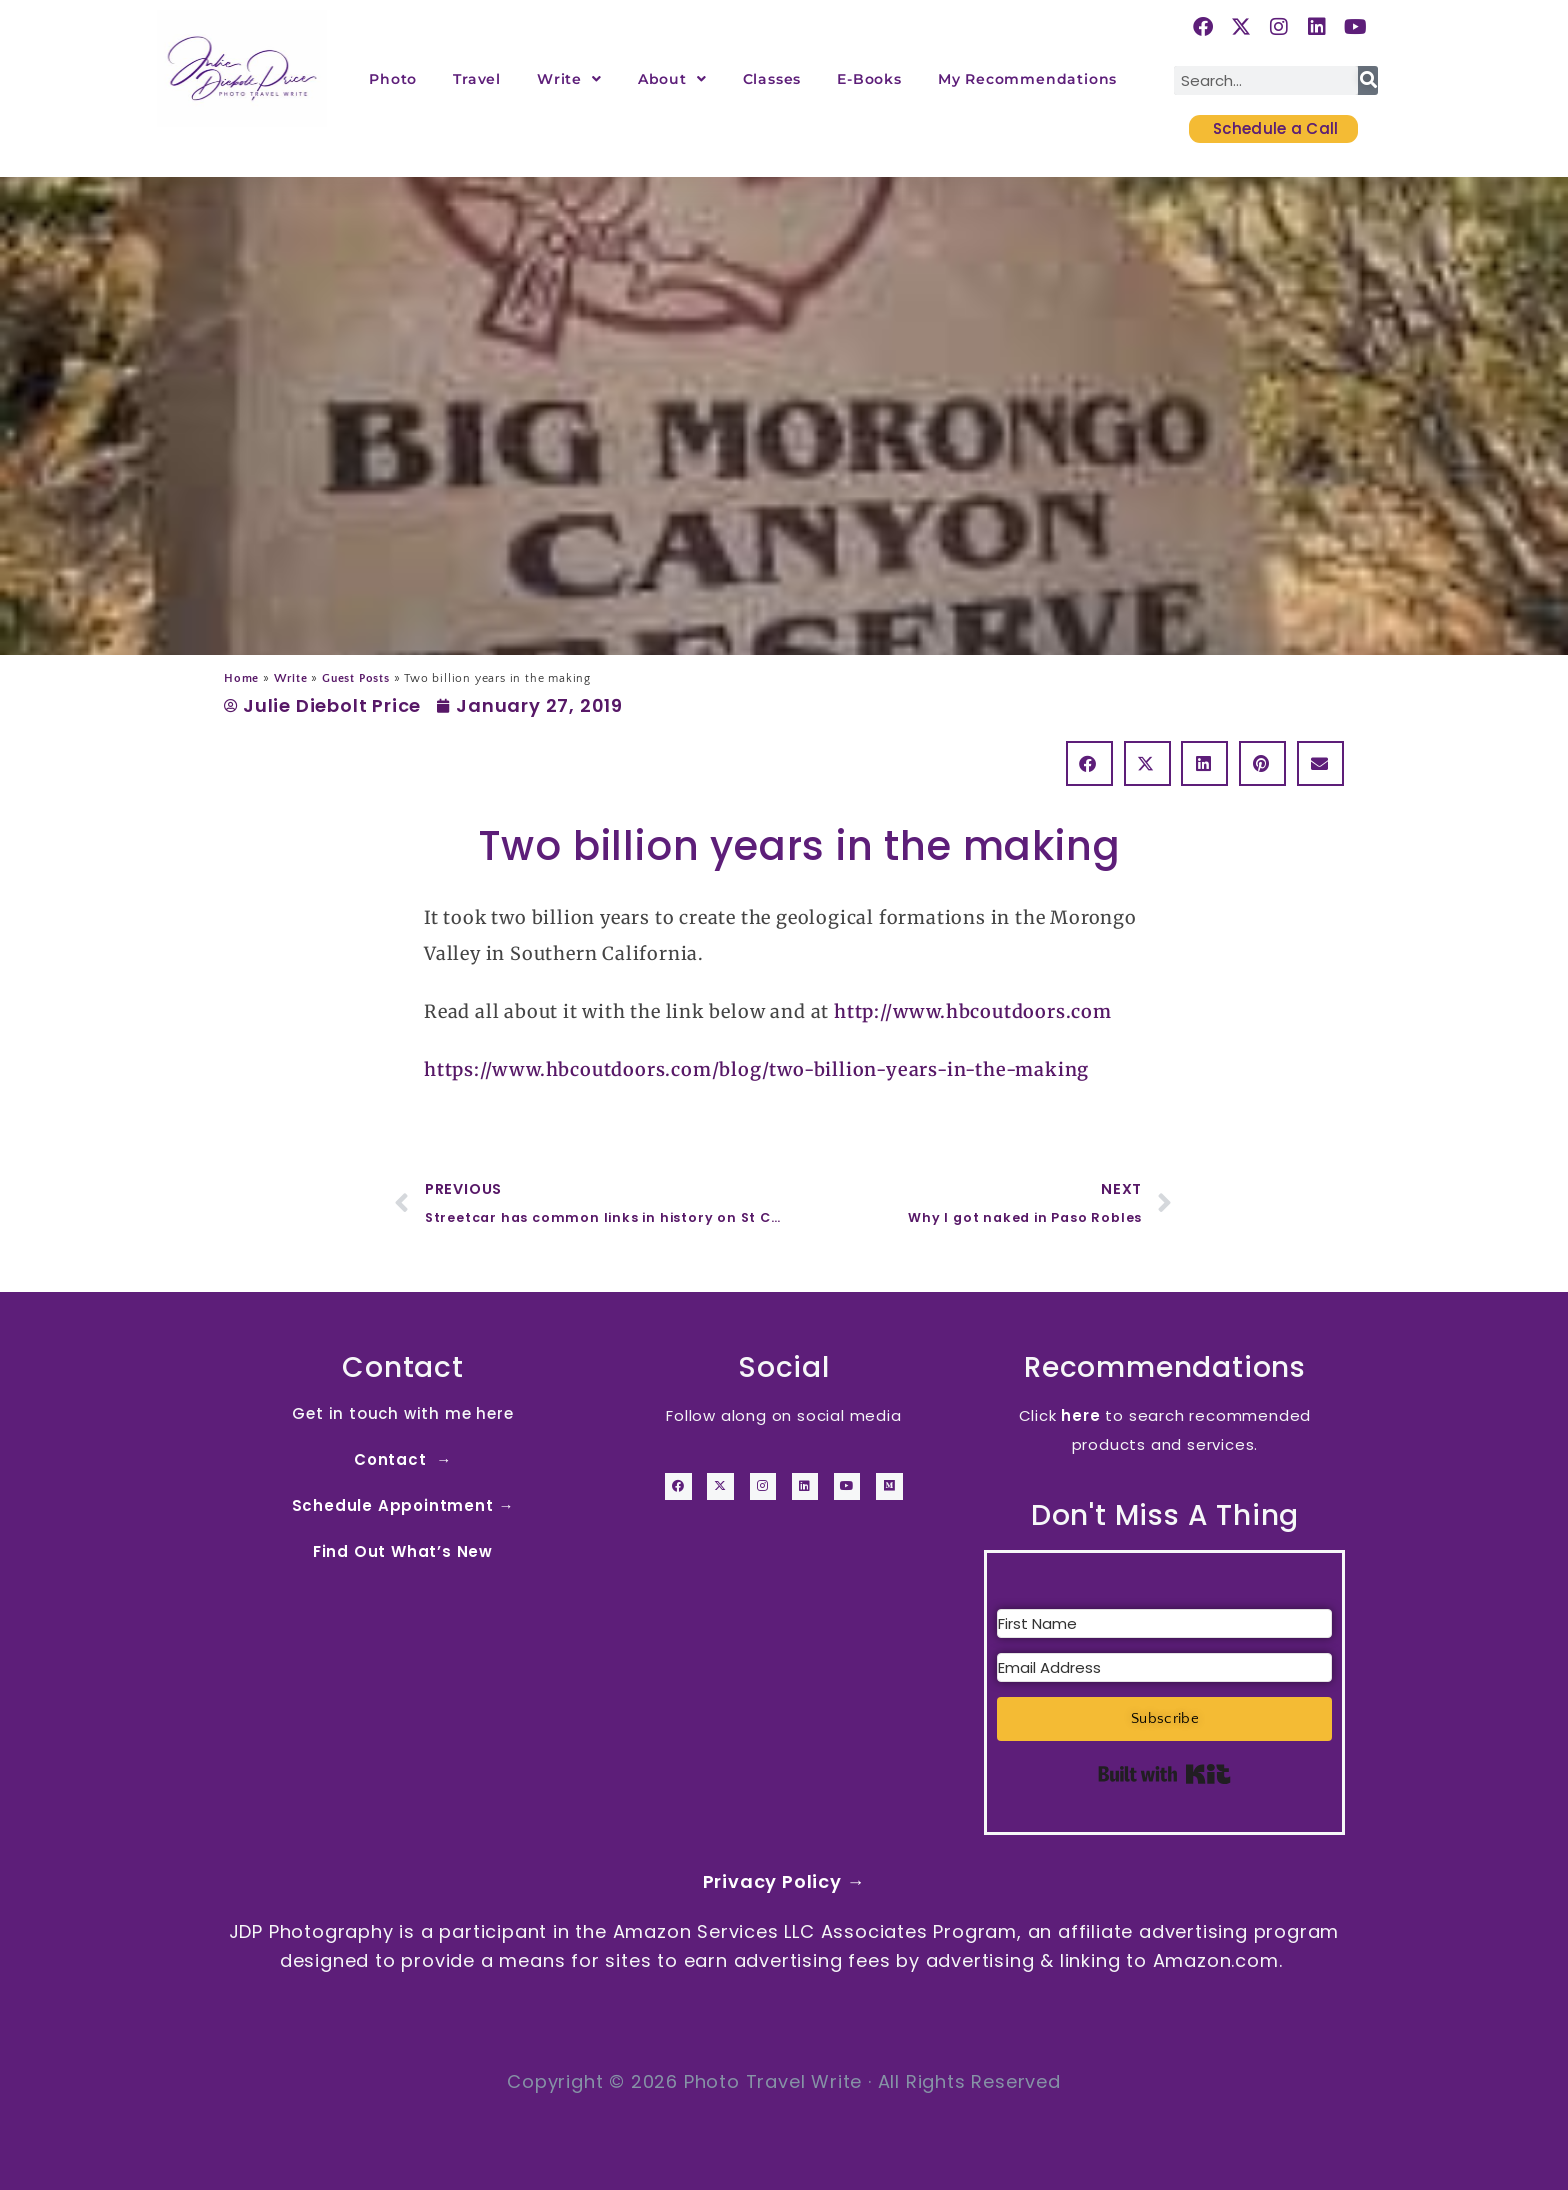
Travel (477, 79)
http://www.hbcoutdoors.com (973, 1011)
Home (241, 678)
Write (569, 79)
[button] (1089, 763)
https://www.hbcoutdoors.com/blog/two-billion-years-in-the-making (756, 1069)
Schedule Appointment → (403, 1505)
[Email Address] (1164, 1667)
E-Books (869, 79)
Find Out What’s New (403, 1551)
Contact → (403, 1459)
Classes (772, 79)
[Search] (1368, 80)
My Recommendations (1027, 79)
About (672, 79)
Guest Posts (356, 678)
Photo (393, 79)
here (1080, 1415)
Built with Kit (1164, 1774)
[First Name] (1164, 1623)
